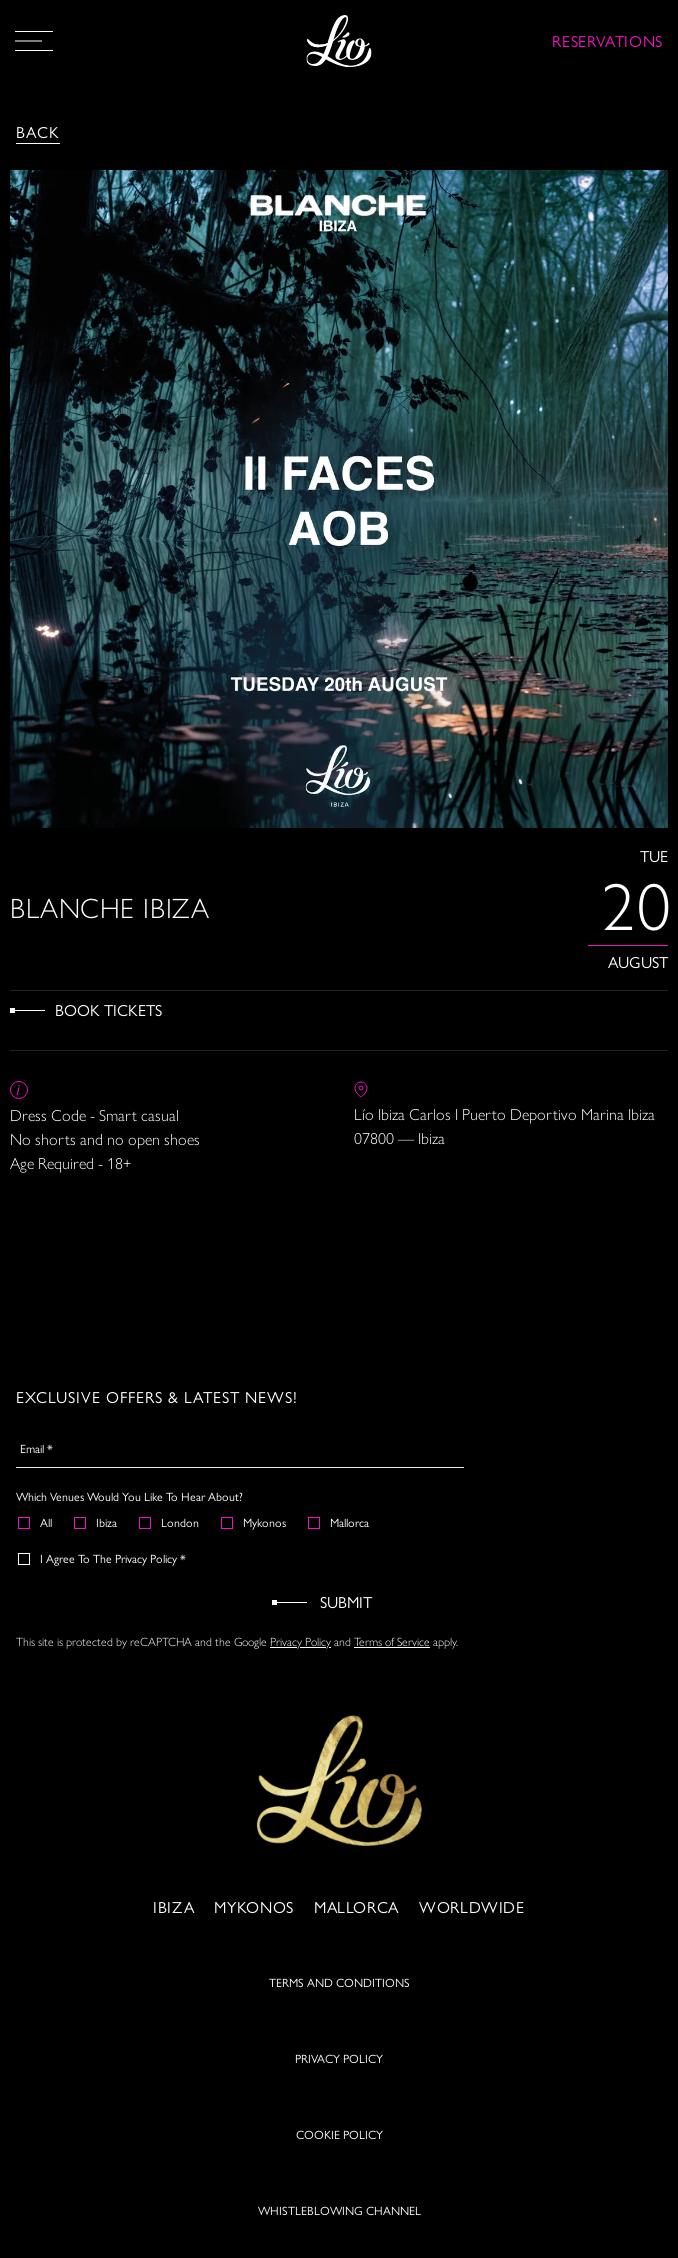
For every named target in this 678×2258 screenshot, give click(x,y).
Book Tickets (108, 1009)
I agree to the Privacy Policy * (103, 1558)
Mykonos (254, 1522)
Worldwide (472, 1917)
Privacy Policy (300, 1642)
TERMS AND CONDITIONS (339, 1993)
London (170, 1522)
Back (38, 131)
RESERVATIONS (607, 40)
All (36, 1522)
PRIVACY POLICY (339, 2069)
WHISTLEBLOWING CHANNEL (339, 2221)
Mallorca (339, 1522)
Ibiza (96, 1522)
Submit (346, 1601)
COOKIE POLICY (339, 2145)
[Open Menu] (34, 41)
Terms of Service (392, 1642)
